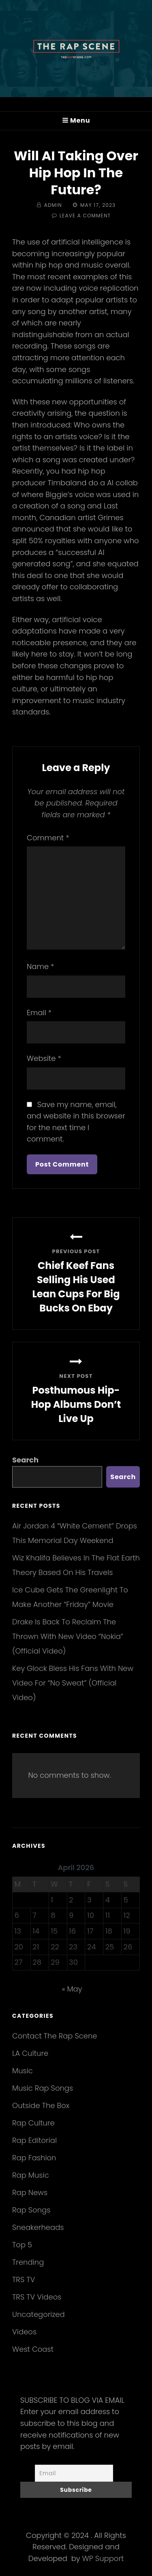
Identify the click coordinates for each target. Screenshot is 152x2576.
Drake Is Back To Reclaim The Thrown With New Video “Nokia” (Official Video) (67, 1636)
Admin (53, 205)
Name (40, 966)
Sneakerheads (38, 2227)
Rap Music (30, 2175)
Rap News (29, 2192)
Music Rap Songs (42, 2088)
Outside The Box (40, 2105)
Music (22, 2071)
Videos (24, 2332)
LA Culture (30, 2053)
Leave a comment (85, 215)
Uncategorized (38, 2314)
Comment (48, 838)
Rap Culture (33, 2123)
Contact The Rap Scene (54, 2036)
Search (25, 1460)
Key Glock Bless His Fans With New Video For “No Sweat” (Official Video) (72, 1682)
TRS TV (23, 2279)
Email (39, 1012)
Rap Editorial (34, 2140)
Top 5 (22, 2245)
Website (44, 1058)
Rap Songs (31, 2210)
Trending (28, 2262)
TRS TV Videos (36, 2297)
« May (72, 1989)
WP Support (103, 2558)
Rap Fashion (34, 2158)
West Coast (33, 2349)
